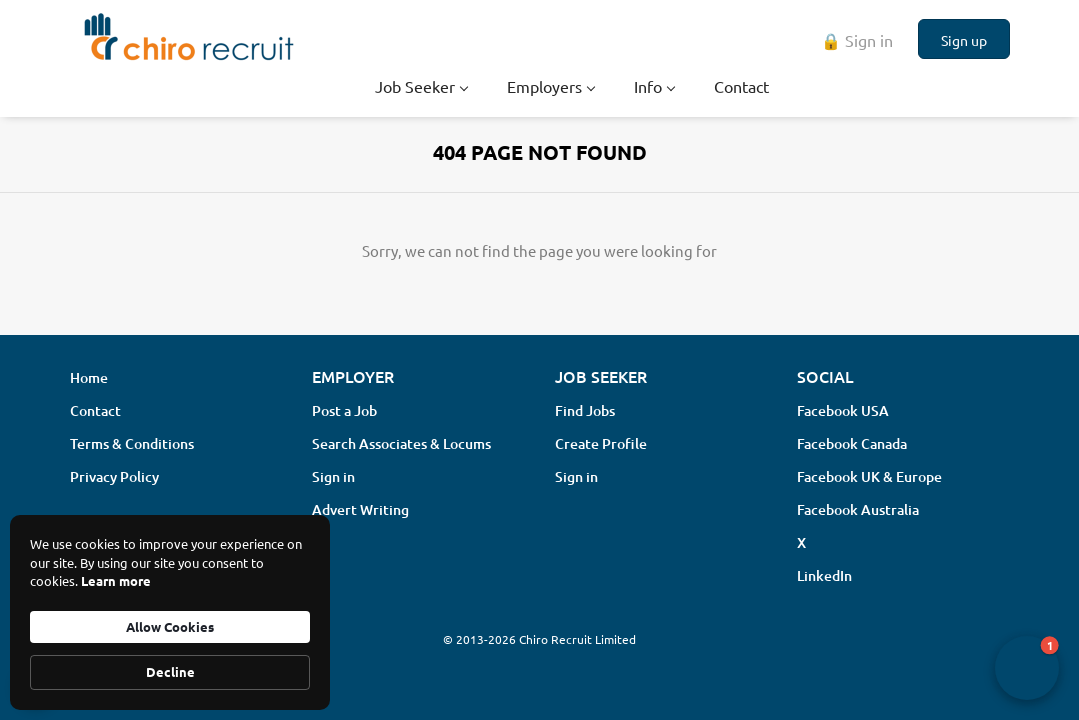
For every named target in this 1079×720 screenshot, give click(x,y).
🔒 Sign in (857, 40)
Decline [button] (170, 671)
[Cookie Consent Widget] (170, 612)
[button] (1027, 668)
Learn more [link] (116, 580)
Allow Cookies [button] (170, 626)
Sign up (964, 40)
